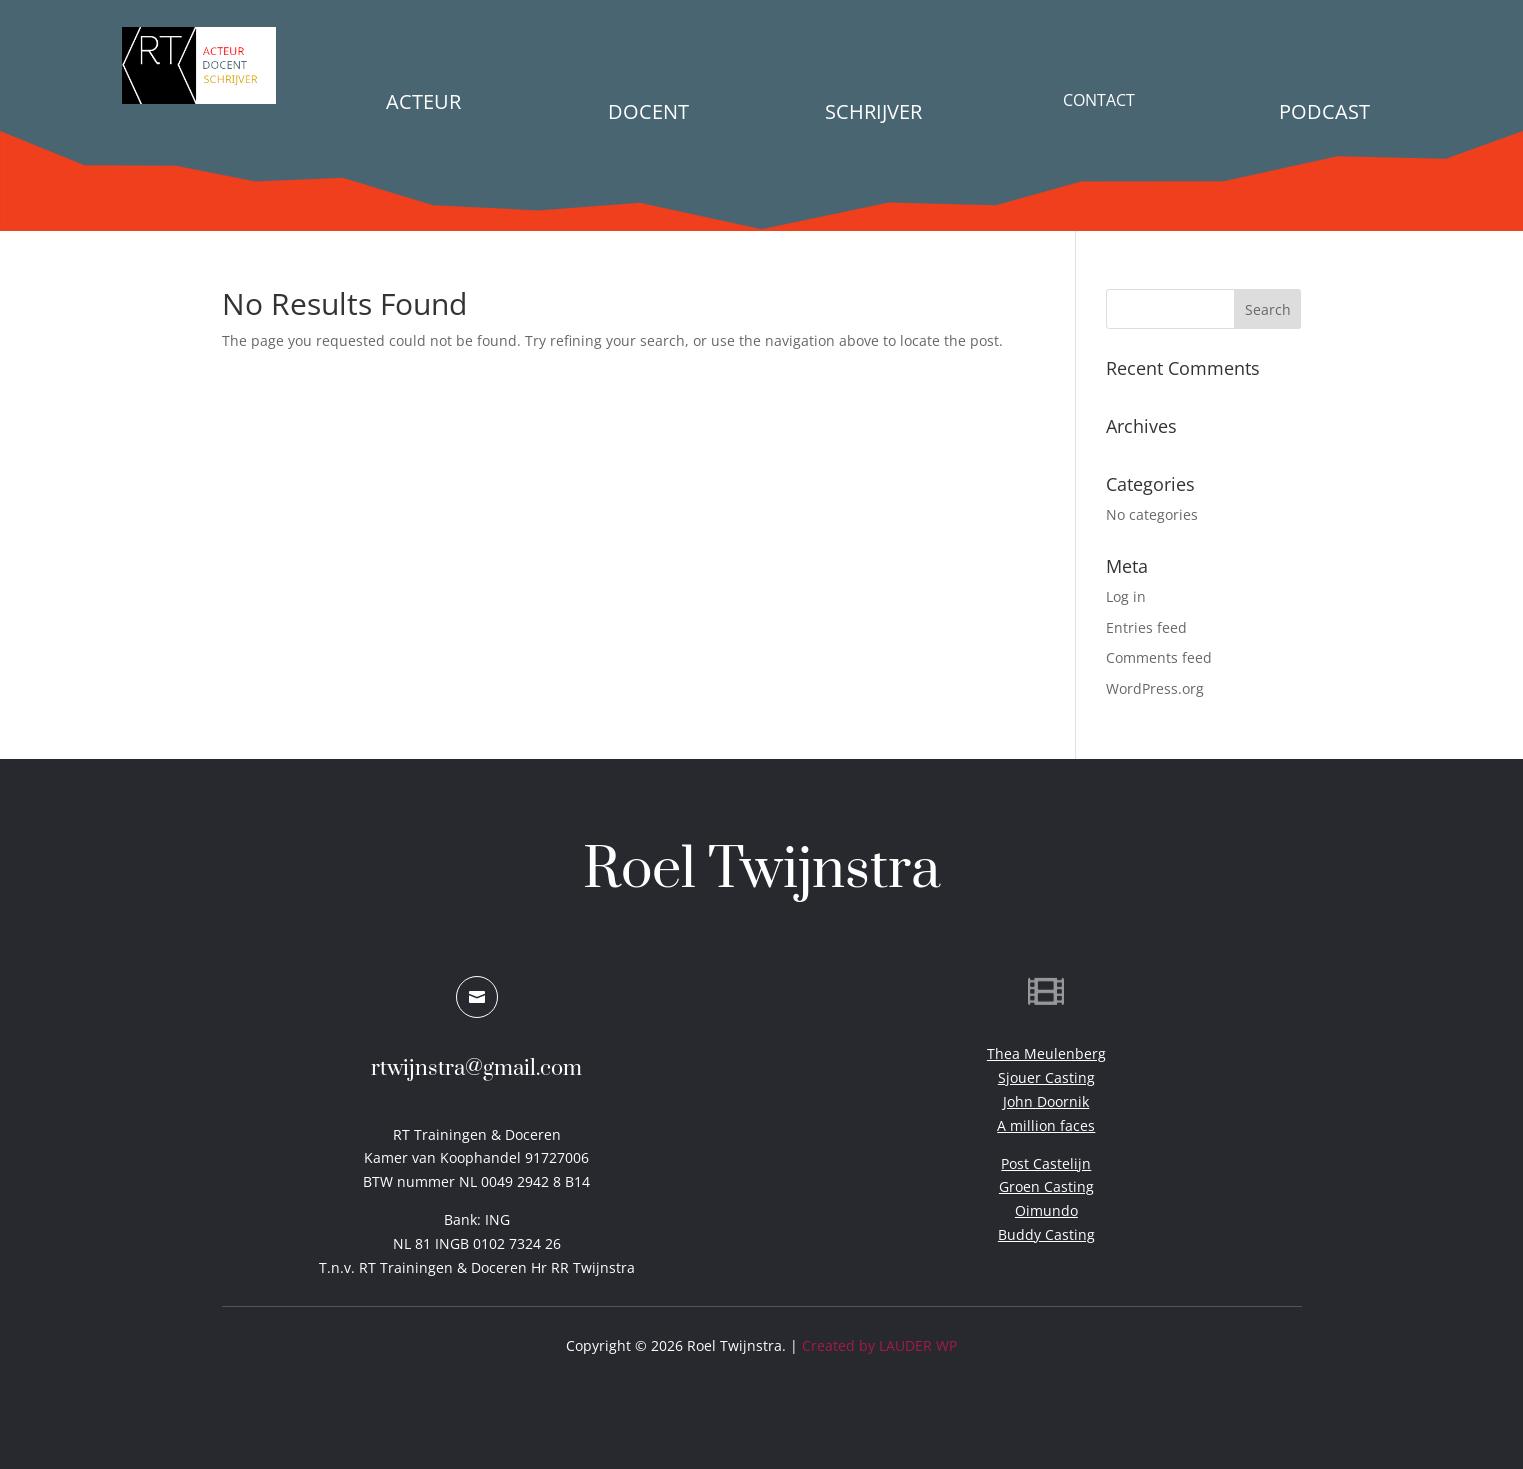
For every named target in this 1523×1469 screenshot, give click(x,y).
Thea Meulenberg (1046, 1053)
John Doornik (1046, 1101)
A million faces (1046, 1125)
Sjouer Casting (1046, 1077)
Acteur (423, 101)
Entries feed (1146, 627)
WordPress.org (1155, 688)
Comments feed (1159, 657)
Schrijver (873, 111)
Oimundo (1046, 1210)
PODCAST (1324, 111)
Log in (1126, 596)
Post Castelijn (1046, 1163)
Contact (1099, 100)
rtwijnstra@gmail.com (476, 1068)
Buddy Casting (1046, 1234)
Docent (648, 111)
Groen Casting (1046, 1186)
